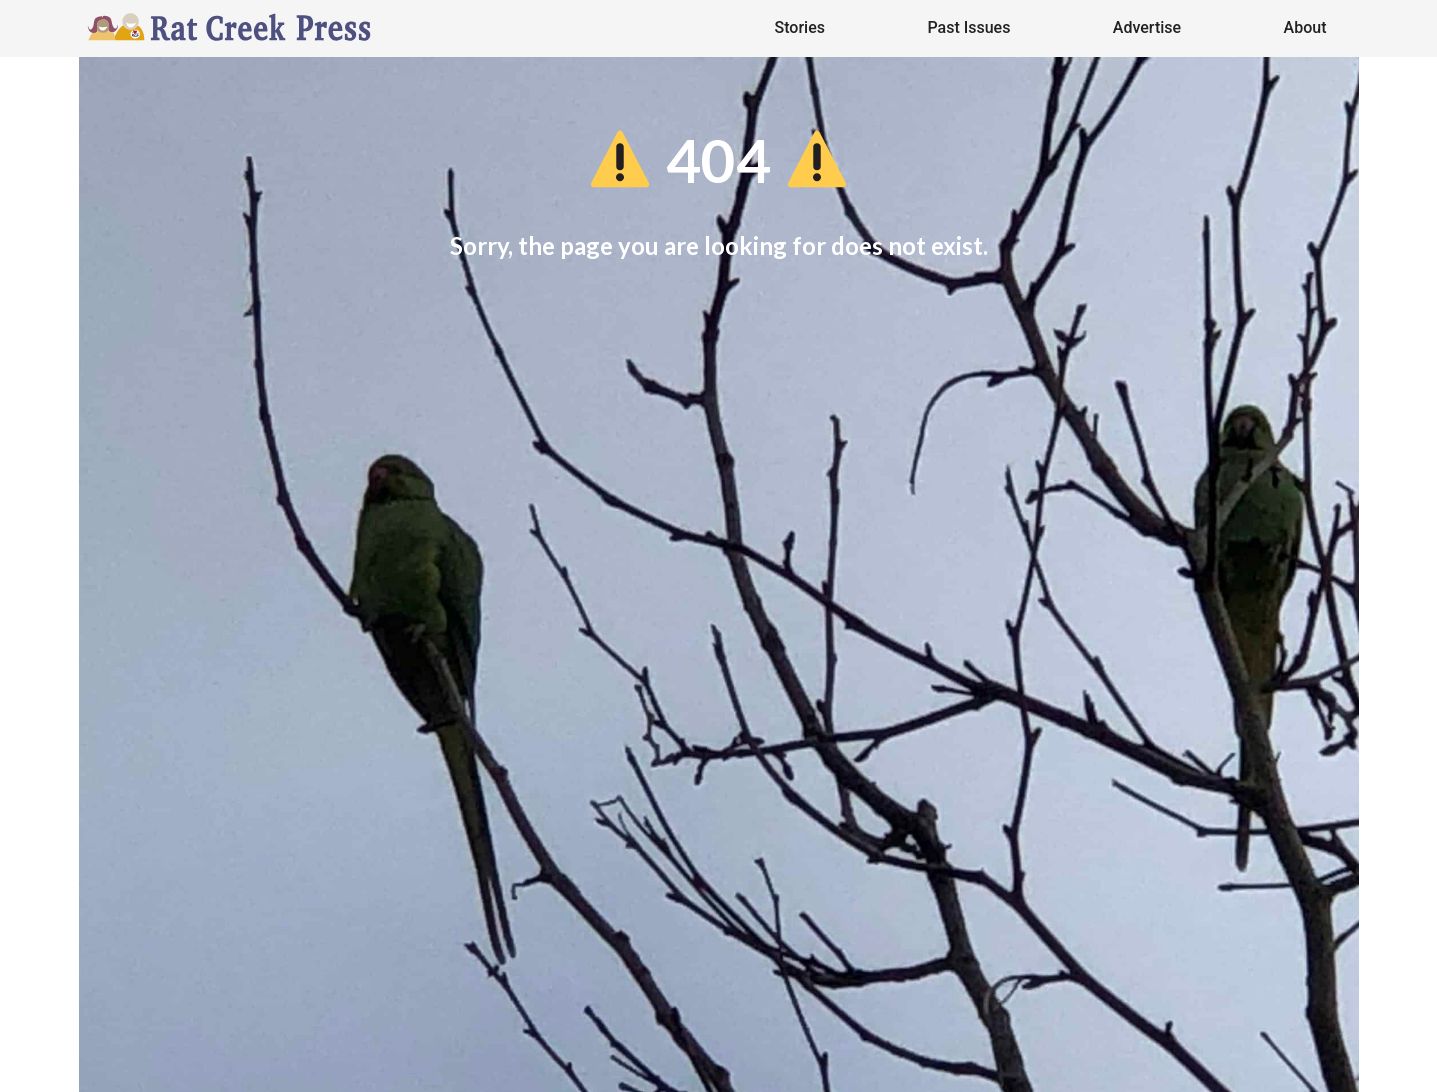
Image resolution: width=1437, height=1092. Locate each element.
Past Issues (968, 27)
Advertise (1147, 27)
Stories (800, 27)
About (1305, 27)
